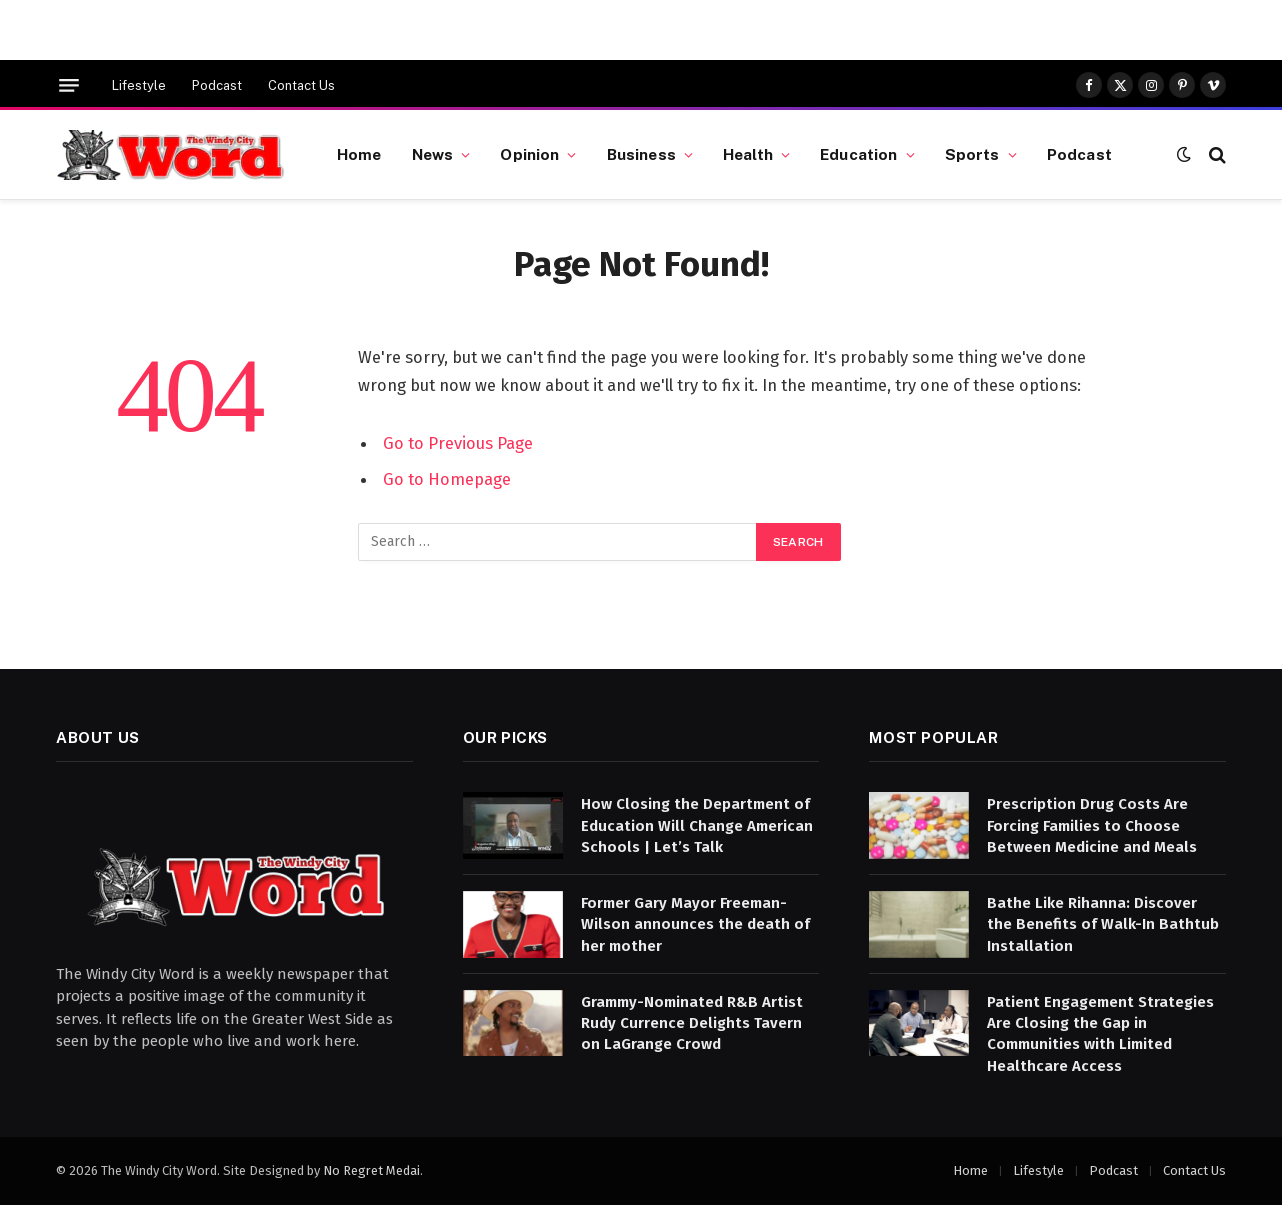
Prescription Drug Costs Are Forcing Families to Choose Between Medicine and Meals (1092, 825)
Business (641, 154)
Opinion (529, 154)
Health (748, 154)
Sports (972, 154)
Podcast (217, 85)
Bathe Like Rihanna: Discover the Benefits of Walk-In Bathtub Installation (1103, 924)
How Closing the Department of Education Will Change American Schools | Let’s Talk (697, 825)
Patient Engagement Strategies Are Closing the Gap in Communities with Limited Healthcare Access (1100, 1034)
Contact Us (301, 85)
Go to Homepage (447, 479)
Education (858, 154)
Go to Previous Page (458, 443)
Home (359, 154)
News (433, 154)
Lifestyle (139, 85)
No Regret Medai (371, 1170)
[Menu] (69, 85)
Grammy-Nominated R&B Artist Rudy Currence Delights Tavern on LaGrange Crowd (692, 1023)
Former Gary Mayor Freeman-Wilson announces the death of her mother (695, 924)
